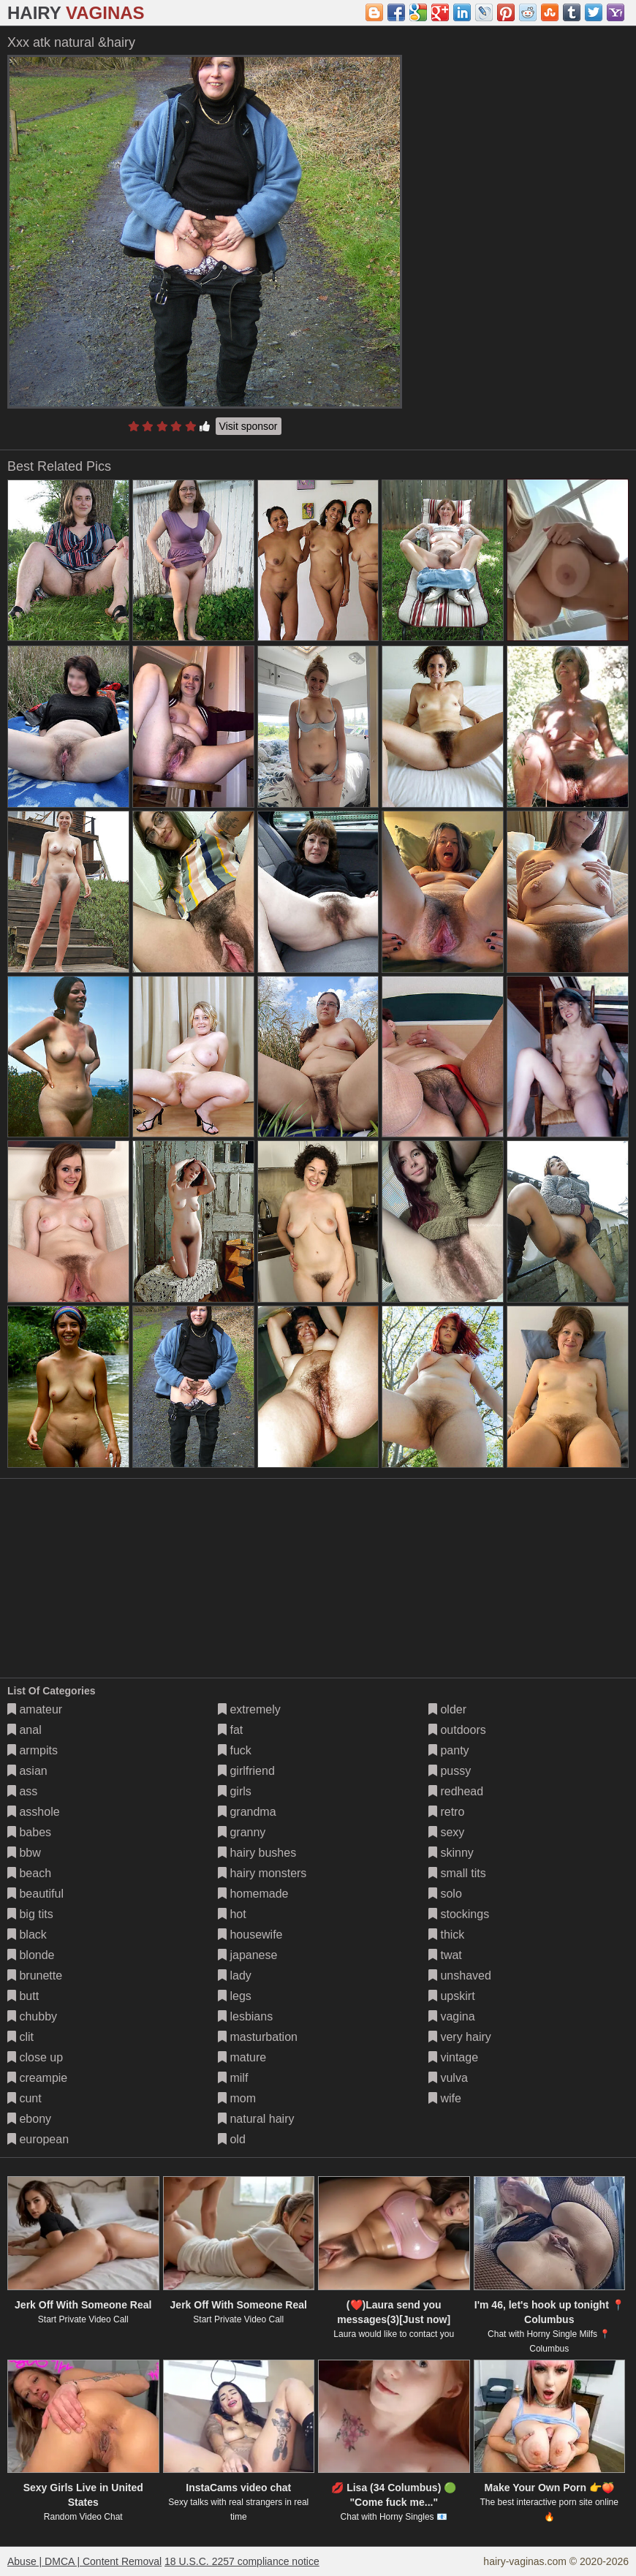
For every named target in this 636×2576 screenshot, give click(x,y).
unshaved (459, 1975)
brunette (34, 1975)
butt (23, 1996)
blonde (31, 1955)
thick (446, 1934)
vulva (448, 2078)
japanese (247, 1955)
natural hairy (256, 2119)
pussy (449, 1771)
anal (24, 1730)
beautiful (35, 1893)
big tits (30, 1914)
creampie (37, 2078)
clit (20, 2037)
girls (234, 1791)
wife (444, 2098)
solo (445, 1893)
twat (445, 1955)
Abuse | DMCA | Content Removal (84, 2561)
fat (230, 1730)
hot (232, 1914)
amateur (34, 1709)
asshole (33, 1812)
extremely (249, 1709)
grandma (247, 1812)
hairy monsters (262, 1873)
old (232, 2139)
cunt (24, 2098)
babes (29, 1832)
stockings (458, 1914)
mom (237, 2098)
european (38, 2139)
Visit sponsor (248, 426)
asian (27, 1771)
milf (233, 2078)
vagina (451, 2016)
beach (29, 1873)
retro (446, 1812)
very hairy (459, 2037)
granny (241, 1832)
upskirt (451, 1996)
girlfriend (246, 1771)
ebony (29, 2119)
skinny (451, 1852)
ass (22, 1791)
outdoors (457, 1730)
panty (448, 1750)
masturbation (258, 2037)
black (27, 1934)
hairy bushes (257, 1852)
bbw (24, 1852)
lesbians (245, 2016)
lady (234, 1975)
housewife (250, 1934)
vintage (453, 2057)
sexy (446, 1832)
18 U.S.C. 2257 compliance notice (241, 2561)
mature (242, 2057)
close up (35, 2057)
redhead (455, 1791)
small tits (457, 1873)
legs (234, 1996)
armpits (32, 1750)
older (447, 1709)
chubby (32, 2016)
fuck (234, 1750)
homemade (253, 1893)
